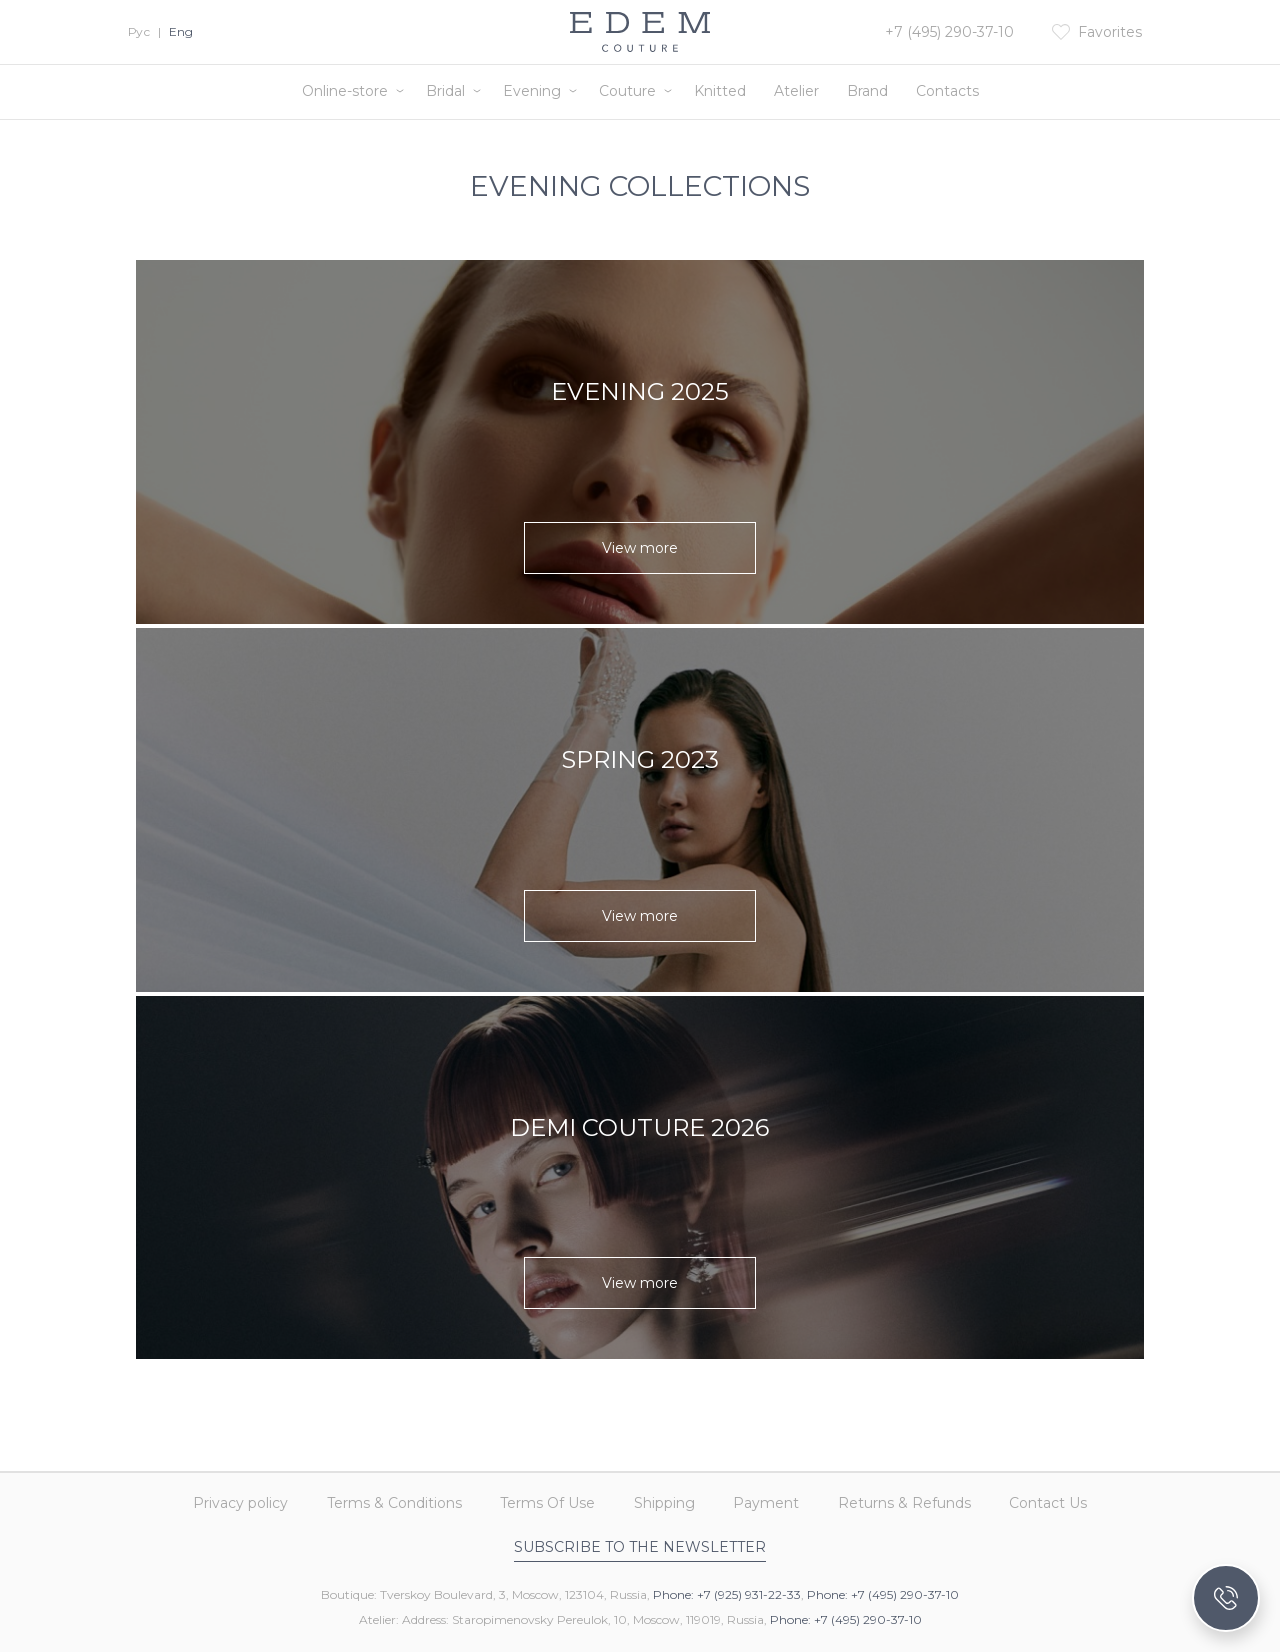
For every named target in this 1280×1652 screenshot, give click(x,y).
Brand (867, 91)
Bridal (445, 91)
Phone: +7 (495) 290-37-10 (883, 1594)
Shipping (664, 1498)
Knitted (720, 91)
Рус (139, 31)
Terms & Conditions (383, 1498)
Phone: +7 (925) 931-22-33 (727, 1594)
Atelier (796, 91)
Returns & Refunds (915, 1498)
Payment (772, 1498)
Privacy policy (224, 1498)
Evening (532, 91)
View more (640, 548)
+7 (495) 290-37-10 (949, 32)
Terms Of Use (542, 1498)
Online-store (345, 91)
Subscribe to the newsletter (640, 1547)
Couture (627, 91)
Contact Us (1065, 1498)
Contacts (947, 91)
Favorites (1110, 32)
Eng (181, 31)
